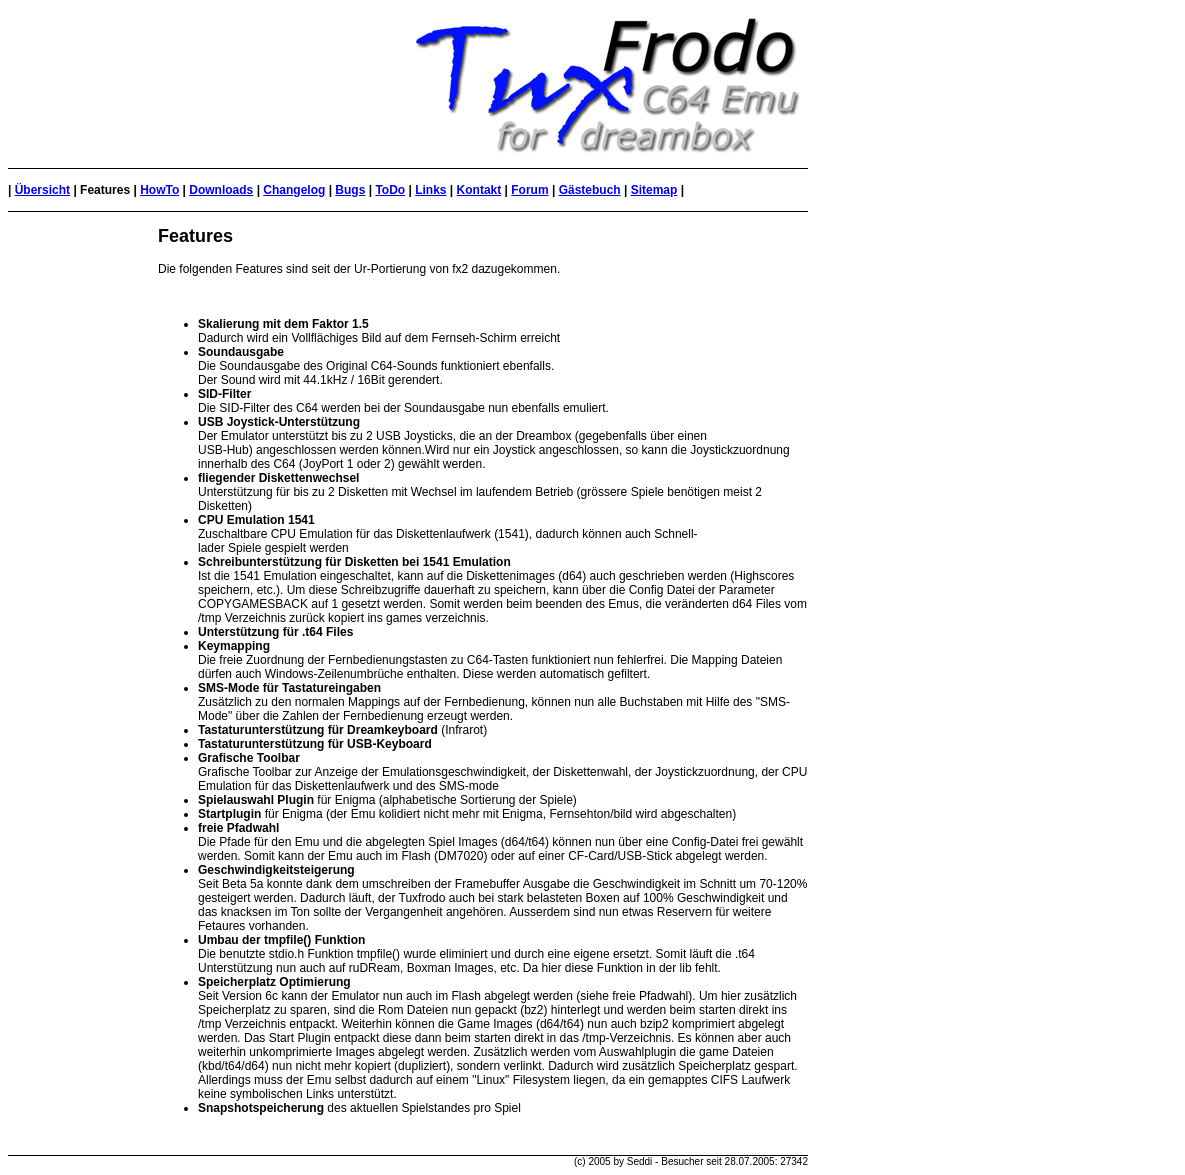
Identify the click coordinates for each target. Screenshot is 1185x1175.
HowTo (159, 190)
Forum (529, 190)
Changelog (294, 190)
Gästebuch (590, 190)
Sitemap (654, 190)
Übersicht (42, 190)
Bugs (350, 190)
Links (430, 190)
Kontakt (479, 190)
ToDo (390, 190)
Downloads (221, 190)
